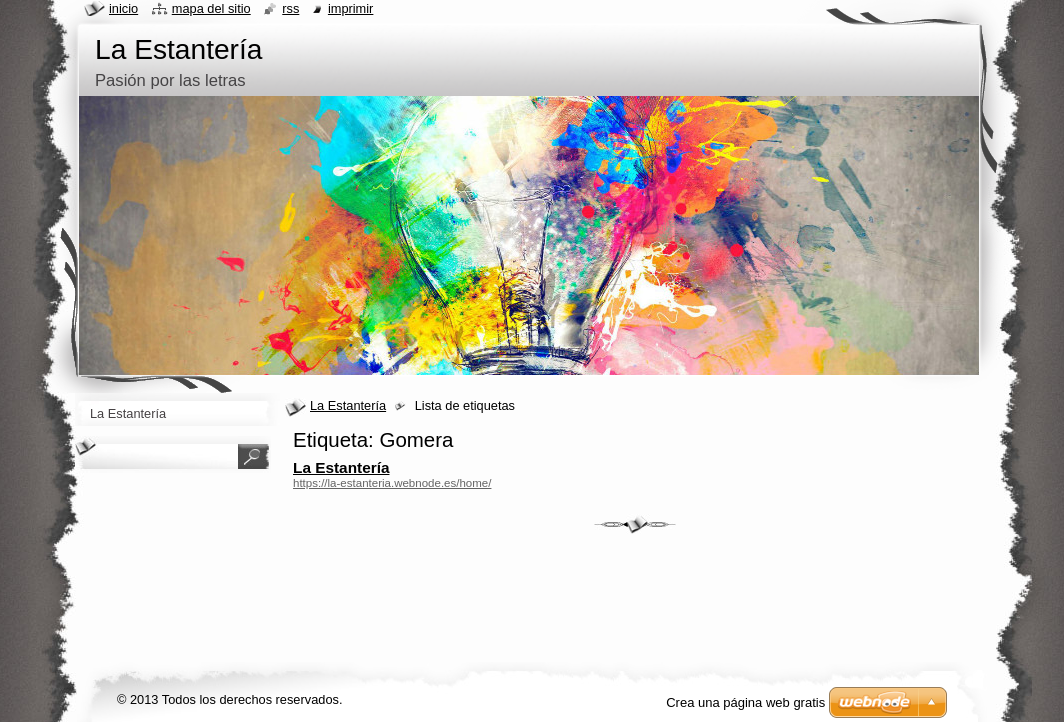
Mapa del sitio (211, 8)
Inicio (123, 8)
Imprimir (351, 8)
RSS (290, 8)
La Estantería (348, 405)
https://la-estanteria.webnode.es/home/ (392, 483)
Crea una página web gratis (745, 702)
